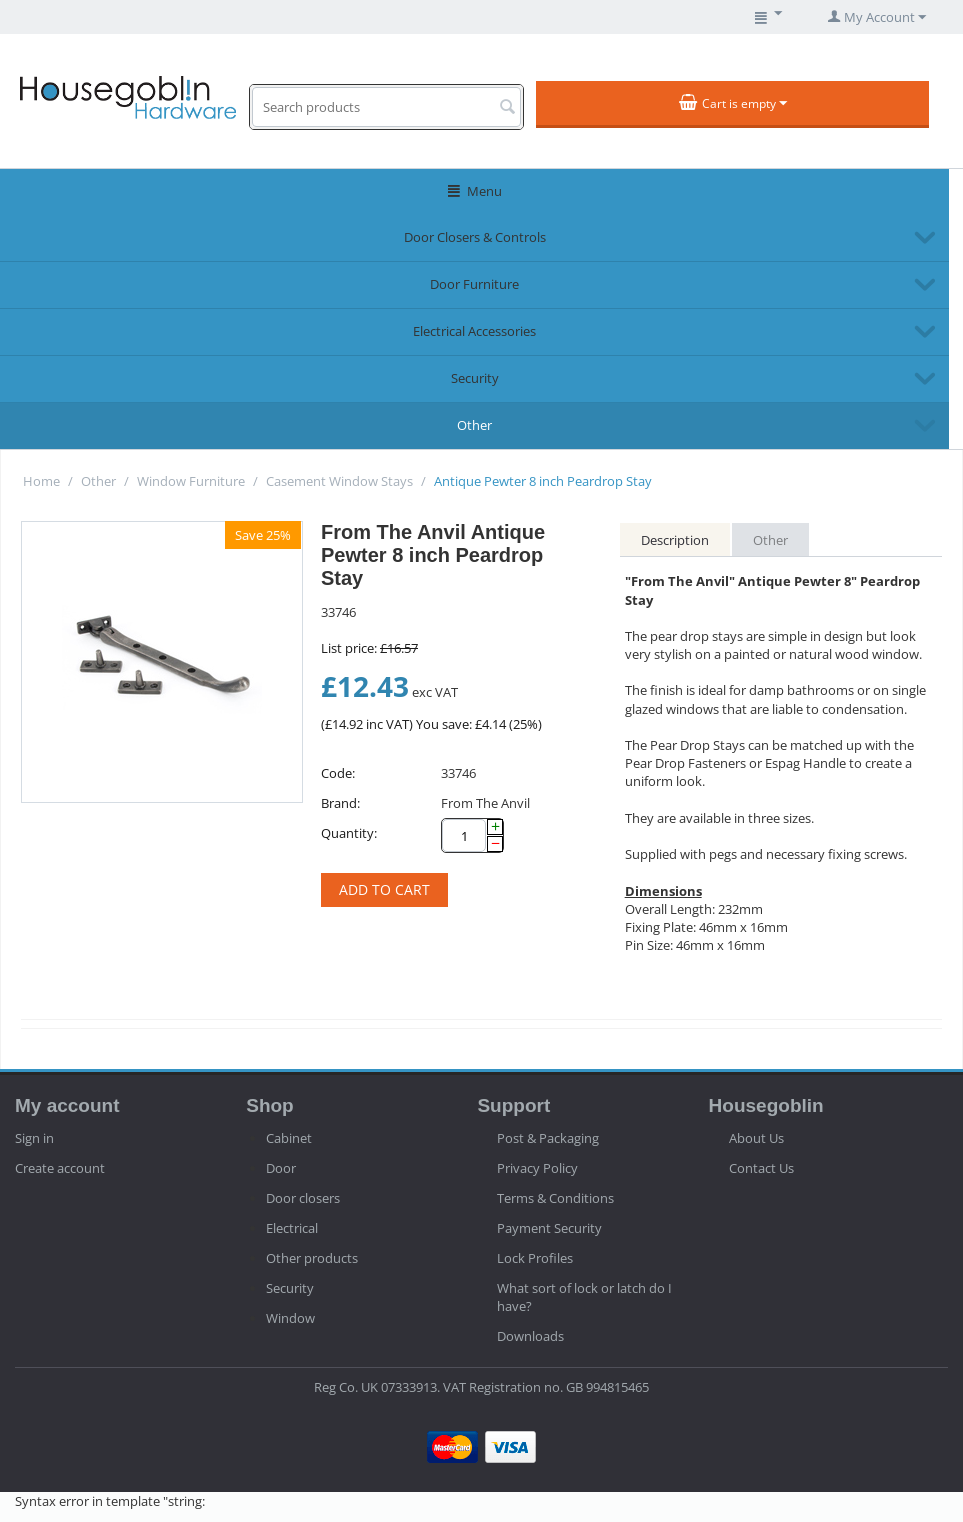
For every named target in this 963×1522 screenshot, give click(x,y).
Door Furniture (474, 284)
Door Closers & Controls (475, 237)
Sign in (34, 1138)
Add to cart (384, 889)
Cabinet (289, 1138)
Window (290, 1318)
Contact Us (761, 1168)
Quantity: (349, 833)
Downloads (530, 1336)
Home (41, 481)
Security (475, 378)
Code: (338, 773)
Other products (312, 1258)
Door (281, 1168)
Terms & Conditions (555, 1198)
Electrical (292, 1228)
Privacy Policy (537, 1168)
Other (474, 425)
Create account (60, 1168)
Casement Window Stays (339, 481)
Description (675, 540)
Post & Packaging (548, 1138)
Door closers (303, 1198)
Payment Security (549, 1228)
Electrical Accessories (474, 331)
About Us (756, 1138)
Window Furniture (191, 481)
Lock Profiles (535, 1258)
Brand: (340, 803)
